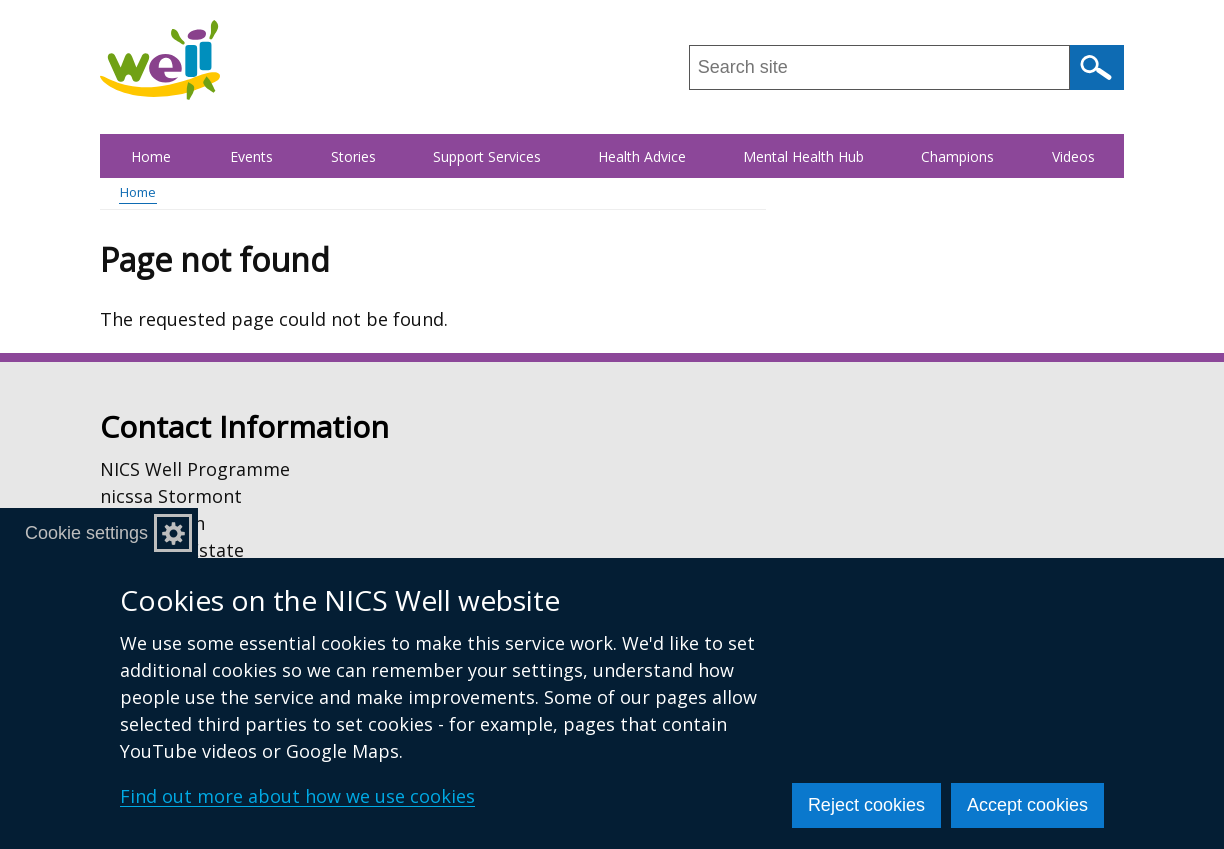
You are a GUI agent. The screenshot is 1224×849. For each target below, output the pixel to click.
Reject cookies (866, 805)
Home (151, 156)
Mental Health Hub (803, 156)
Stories (353, 156)
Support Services (487, 156)
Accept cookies (1027, 805)
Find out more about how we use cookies (297, 796)
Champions (957, 156)
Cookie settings (86, 533)
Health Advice (642, 156)
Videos (1073, 156)
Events (251, 156)
